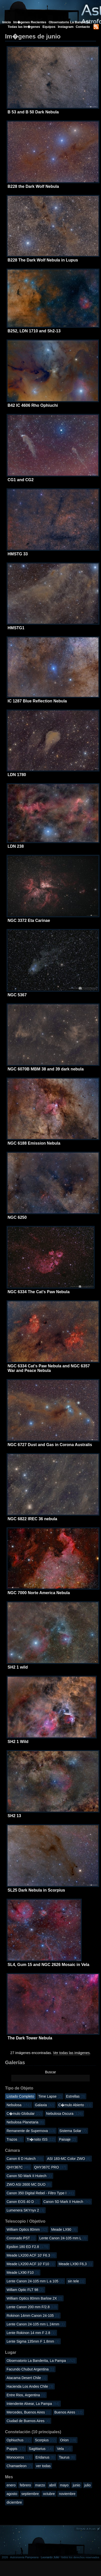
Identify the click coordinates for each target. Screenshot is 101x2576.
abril (52, 2485)
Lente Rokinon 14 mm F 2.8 (31, 2333)
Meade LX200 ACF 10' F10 (30, 2264)
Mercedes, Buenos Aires (28, 2412)
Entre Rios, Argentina (26, 2395)
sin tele (76, 2281)
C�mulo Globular (24, 2114)
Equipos (48, 27)
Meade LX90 (64, 2229)
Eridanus (45, 2457)
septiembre (30, 2494)
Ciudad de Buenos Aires (28, 2421)
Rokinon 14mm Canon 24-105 (33, 2316)
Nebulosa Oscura (64, 2114)
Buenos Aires (68, 2412)
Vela (64, 2449)
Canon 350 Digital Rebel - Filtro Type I (40, 2193)
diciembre (14, 2502)
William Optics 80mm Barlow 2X (34, 2298)
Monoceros (19, 2457)
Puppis (16, 2449)
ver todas (43, 2466)
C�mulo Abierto (74, 2105)
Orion (68, 2440)
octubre (49, 2494)
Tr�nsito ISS (41, 2139)
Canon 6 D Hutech (25, 2159)
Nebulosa (19, 2105)
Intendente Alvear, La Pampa (33, 2404)
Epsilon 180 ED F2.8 (27, 2247)
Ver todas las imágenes (71, 2053)
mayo (64, 2485)
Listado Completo (20, 2096)
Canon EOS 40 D (23, 2202)
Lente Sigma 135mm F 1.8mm (33, 2341)
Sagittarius (41, 2449)
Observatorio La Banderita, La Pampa (41, 2361)
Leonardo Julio (50, 2557)
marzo (40, 2485)
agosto (12, 2494)
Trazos (14, 2139)
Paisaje (67, 2139)
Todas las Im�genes (24, 27)
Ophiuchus (19, 2440)
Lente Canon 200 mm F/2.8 (32, 2307)
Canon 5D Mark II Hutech (29, 2176)
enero (11, 2485)
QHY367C (18, 2167)
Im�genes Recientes (29, 22)
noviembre (67, 2494)
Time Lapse (50, 2096)
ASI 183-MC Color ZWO (68, 2159)
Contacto (83, 27)
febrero (25, 2485)
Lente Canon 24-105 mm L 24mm (36, 2324)
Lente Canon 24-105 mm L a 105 (35, 2281)
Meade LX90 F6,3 (75, 2264)
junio (76, 2485)
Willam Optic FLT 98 (25, 2290)
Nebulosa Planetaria (25, 2122)
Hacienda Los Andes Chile (30, 2386)
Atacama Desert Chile (26, 2378)
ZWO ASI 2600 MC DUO (29, 2184)
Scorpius (45, 2440)
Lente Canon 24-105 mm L (63, 2238)
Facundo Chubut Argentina (30, 2369)
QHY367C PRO (50, 2167)
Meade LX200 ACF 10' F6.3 (31, 2255)
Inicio (6, 22)
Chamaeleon (19, 2466)
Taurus (67, 2457)
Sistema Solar (73, 2131)
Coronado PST (21, 2238)
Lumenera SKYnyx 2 (25, 2210)
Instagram (66, 27)
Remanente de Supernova (31, 2131)
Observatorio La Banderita (69, 22)
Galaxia (44, 2105)
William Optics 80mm (27, 2229)
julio (87, 2485)
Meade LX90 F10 (23, 2272)
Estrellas (75, 2096)
